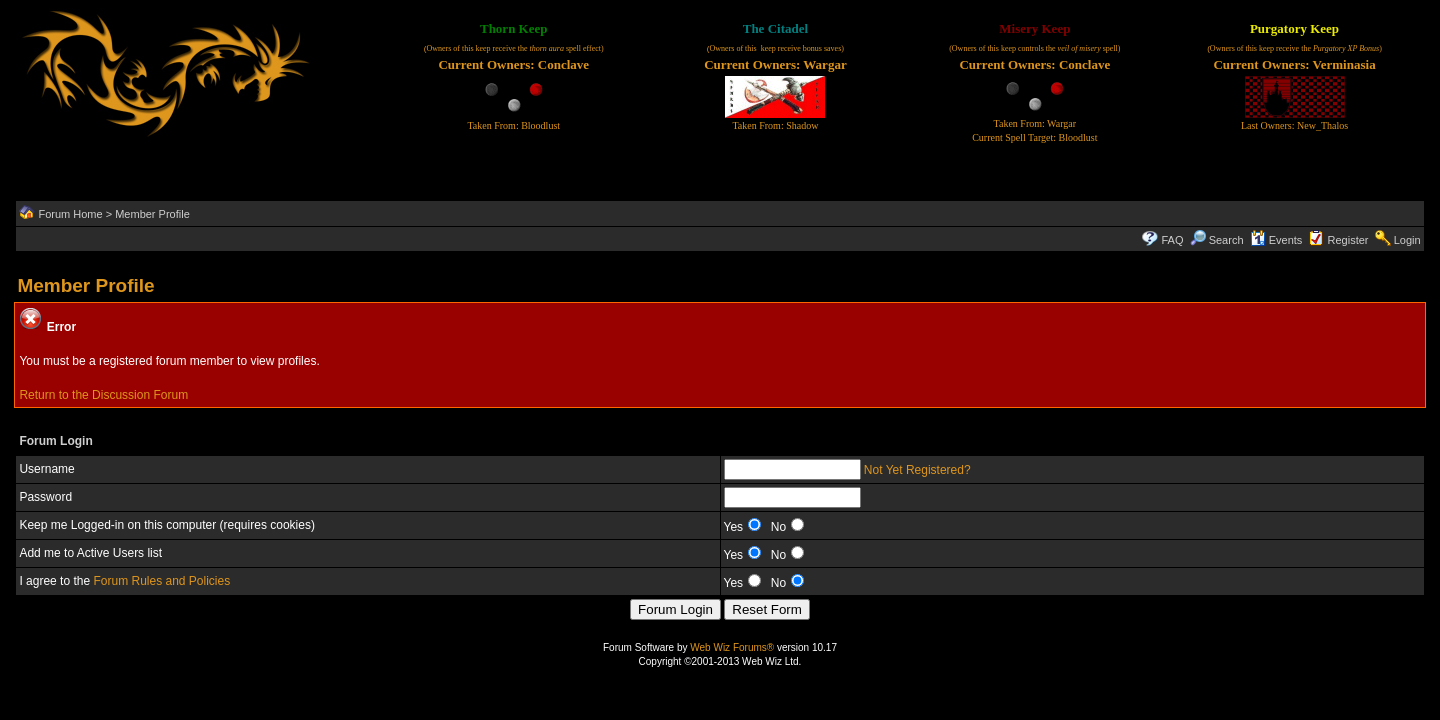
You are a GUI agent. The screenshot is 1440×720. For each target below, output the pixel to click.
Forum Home (70, 214)
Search (1217, 240)
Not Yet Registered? (917, 470)
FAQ (1172, 240)
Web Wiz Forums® (732, 647)
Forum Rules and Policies (161, 581)
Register (1348, 240)
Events (1276, 240)
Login (1407, 240)
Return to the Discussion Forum (103, 395)
